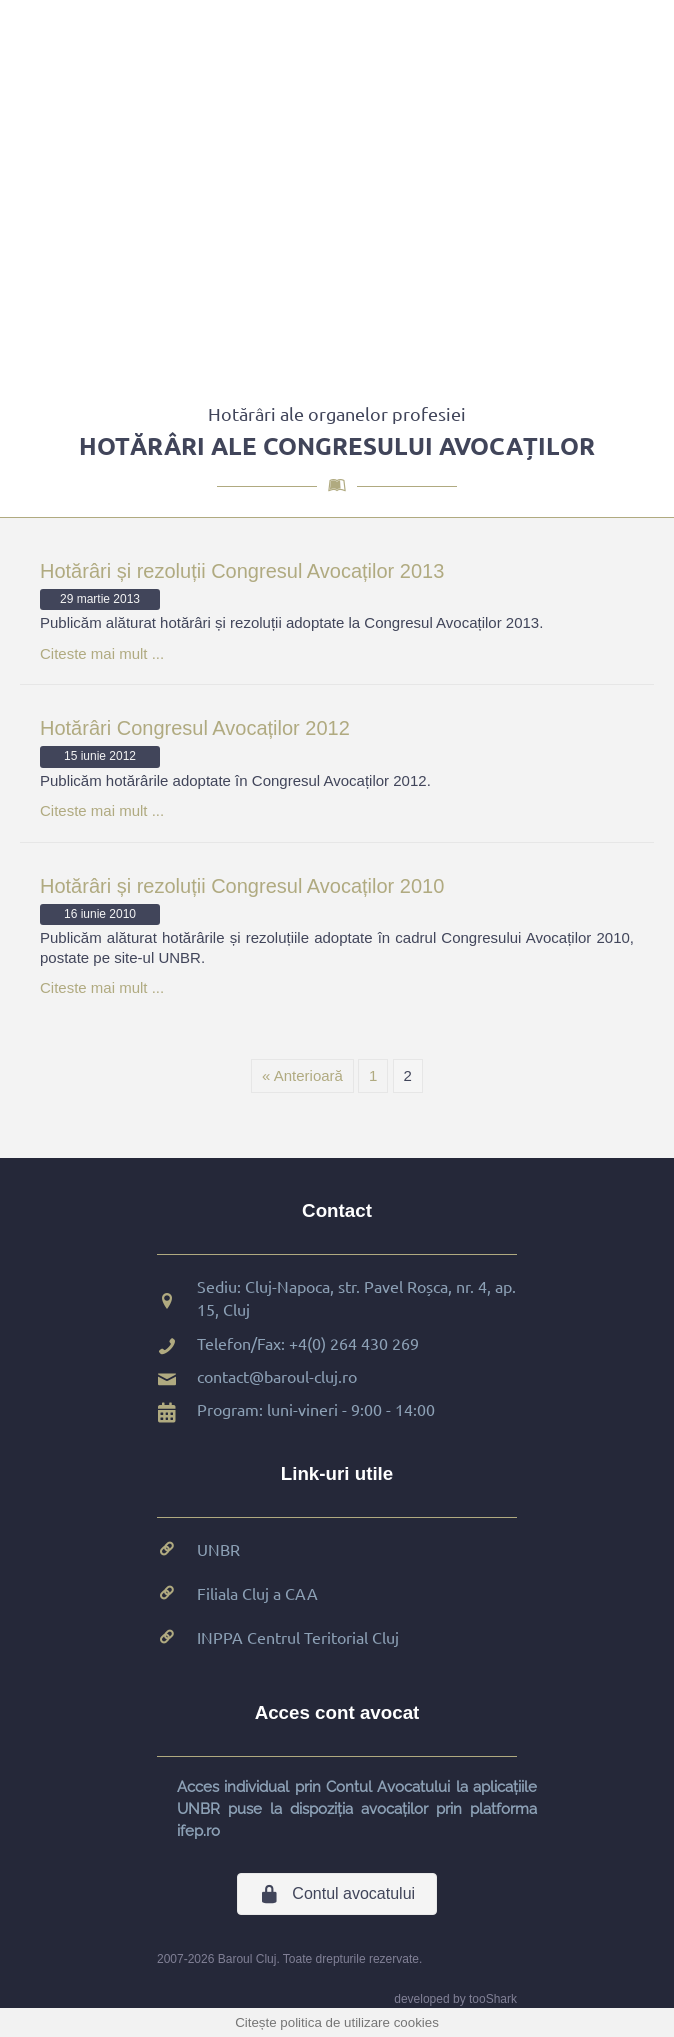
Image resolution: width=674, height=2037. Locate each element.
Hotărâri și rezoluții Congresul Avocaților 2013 (242, 571)
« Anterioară (302, 1075)
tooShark (493, 1999)
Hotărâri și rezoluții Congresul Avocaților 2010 (242, 886)
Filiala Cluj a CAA (257, 1593)
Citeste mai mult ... (102, 653)
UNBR (218, 1549)
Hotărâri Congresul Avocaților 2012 (195, 728)
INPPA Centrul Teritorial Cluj (298, 1637)
